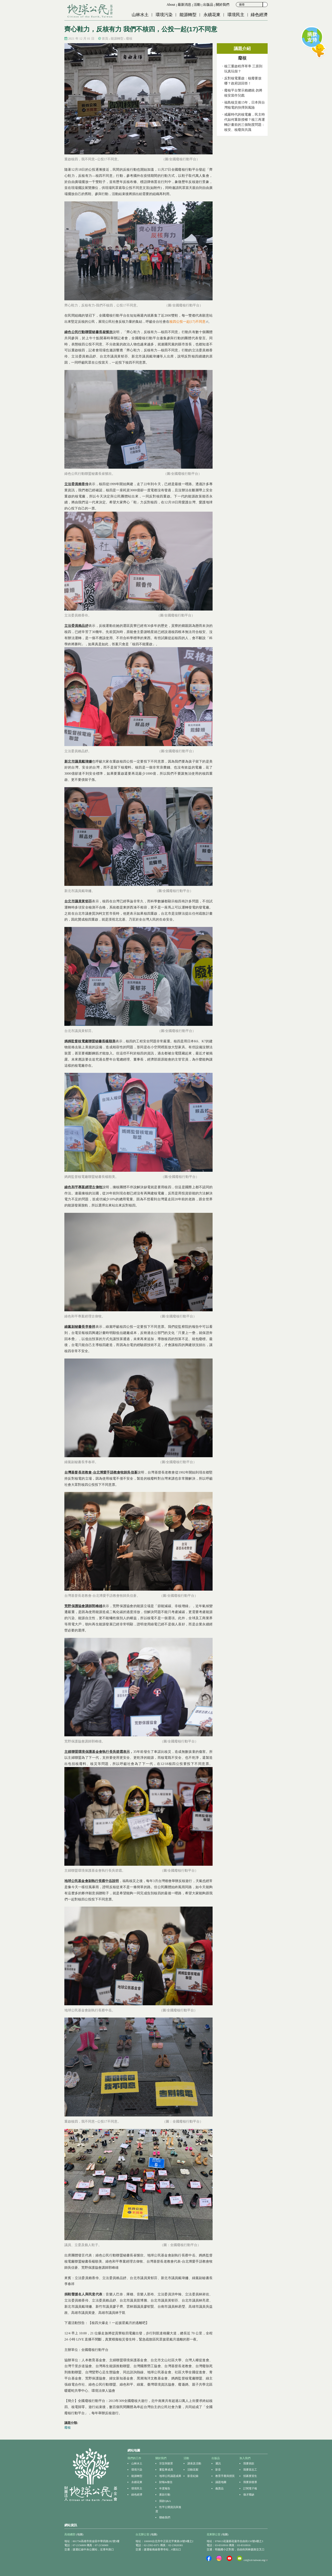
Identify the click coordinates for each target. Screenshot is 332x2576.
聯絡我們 (164, 2517)
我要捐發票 (250, 2482)
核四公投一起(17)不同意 (188, 321)
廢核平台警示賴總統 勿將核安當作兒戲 (243, 93)
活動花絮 (192, 2469)
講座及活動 (194, 2463)
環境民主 (235, 14)
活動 (197, 4)
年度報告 (164, 2488)
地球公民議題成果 (170, 2476)
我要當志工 (250, 2469)
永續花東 (211, 14)
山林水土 (140, 14)
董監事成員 (166, 2469)
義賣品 (219, 2488)
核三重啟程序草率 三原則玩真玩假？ (243, 68)
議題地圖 (220, 2482)
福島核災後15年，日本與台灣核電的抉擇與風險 (244, 105)
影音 (218, 2469)
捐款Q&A (165, 2501)
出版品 (208, 4)
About (171, 4)
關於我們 (222, 4)
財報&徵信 (165, 2482)
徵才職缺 (248, 2494)
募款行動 (164, 2494)
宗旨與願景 (166, 2463)
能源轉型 (188, 14)
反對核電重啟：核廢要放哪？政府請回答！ (242, 80)
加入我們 (244, 2458)
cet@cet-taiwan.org (255, 2560)
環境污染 (164, 14)
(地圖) (79, 2534)
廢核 (129, 38)
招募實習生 (250, 2476)
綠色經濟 (259, 14)
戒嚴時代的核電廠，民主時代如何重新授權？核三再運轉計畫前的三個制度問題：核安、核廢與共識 (244, 122)
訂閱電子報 (250, 2488)
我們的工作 (134, 2458)
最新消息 (184, 4)
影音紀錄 (192, 2476)
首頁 (105, 38)
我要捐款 (248, 2463)
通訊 (218, 2463)
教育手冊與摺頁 (225, 2476)
